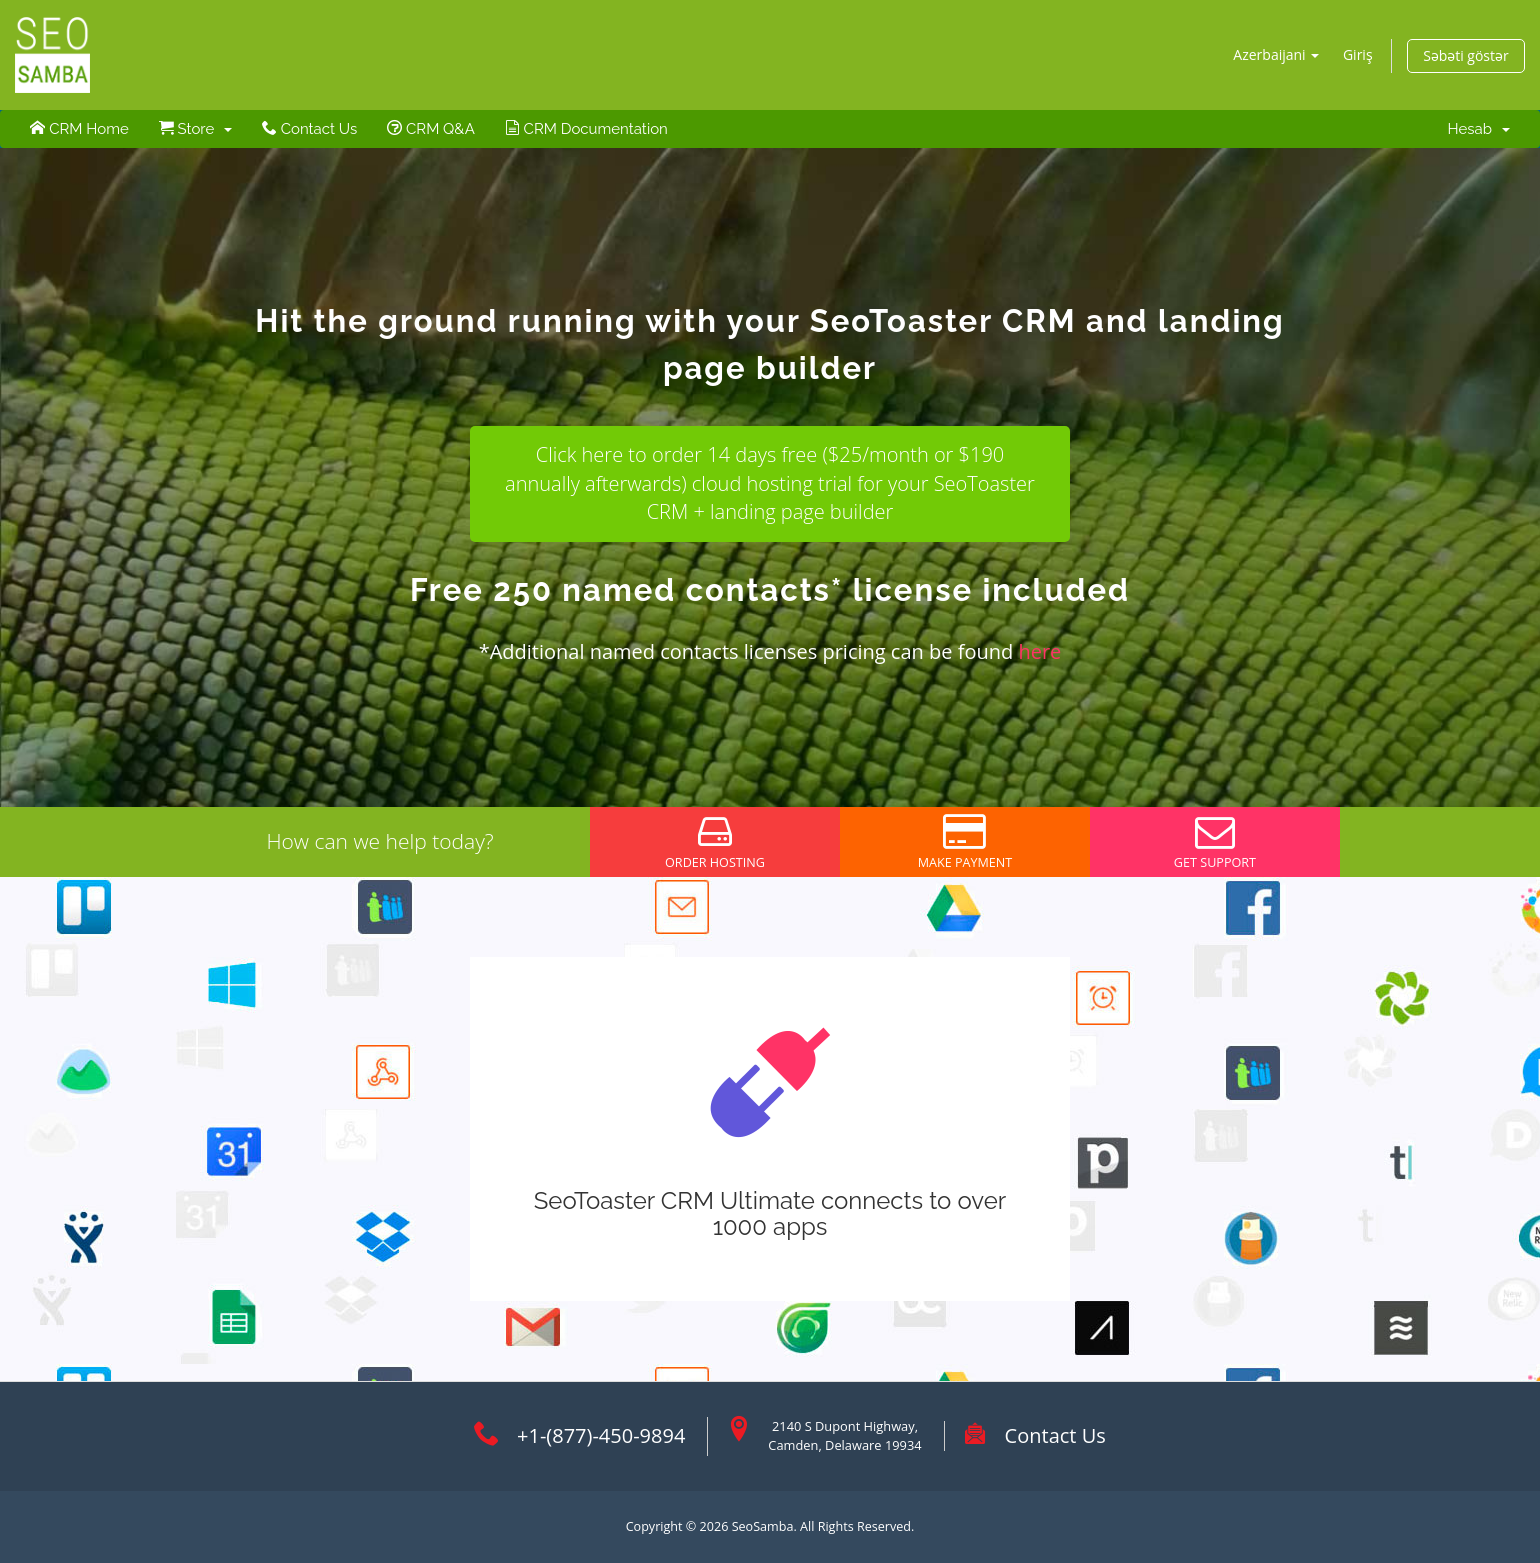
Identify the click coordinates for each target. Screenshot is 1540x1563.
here (1039, 651)
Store (195, 129)
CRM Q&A (431, 129)
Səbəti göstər (1465, 55)
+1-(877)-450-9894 (601, 1435)
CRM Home (79, 129)
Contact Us (309, 129)
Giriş (1358, 54)
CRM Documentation (586, 129)
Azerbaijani (1276, 54)
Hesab (1479, 129)
